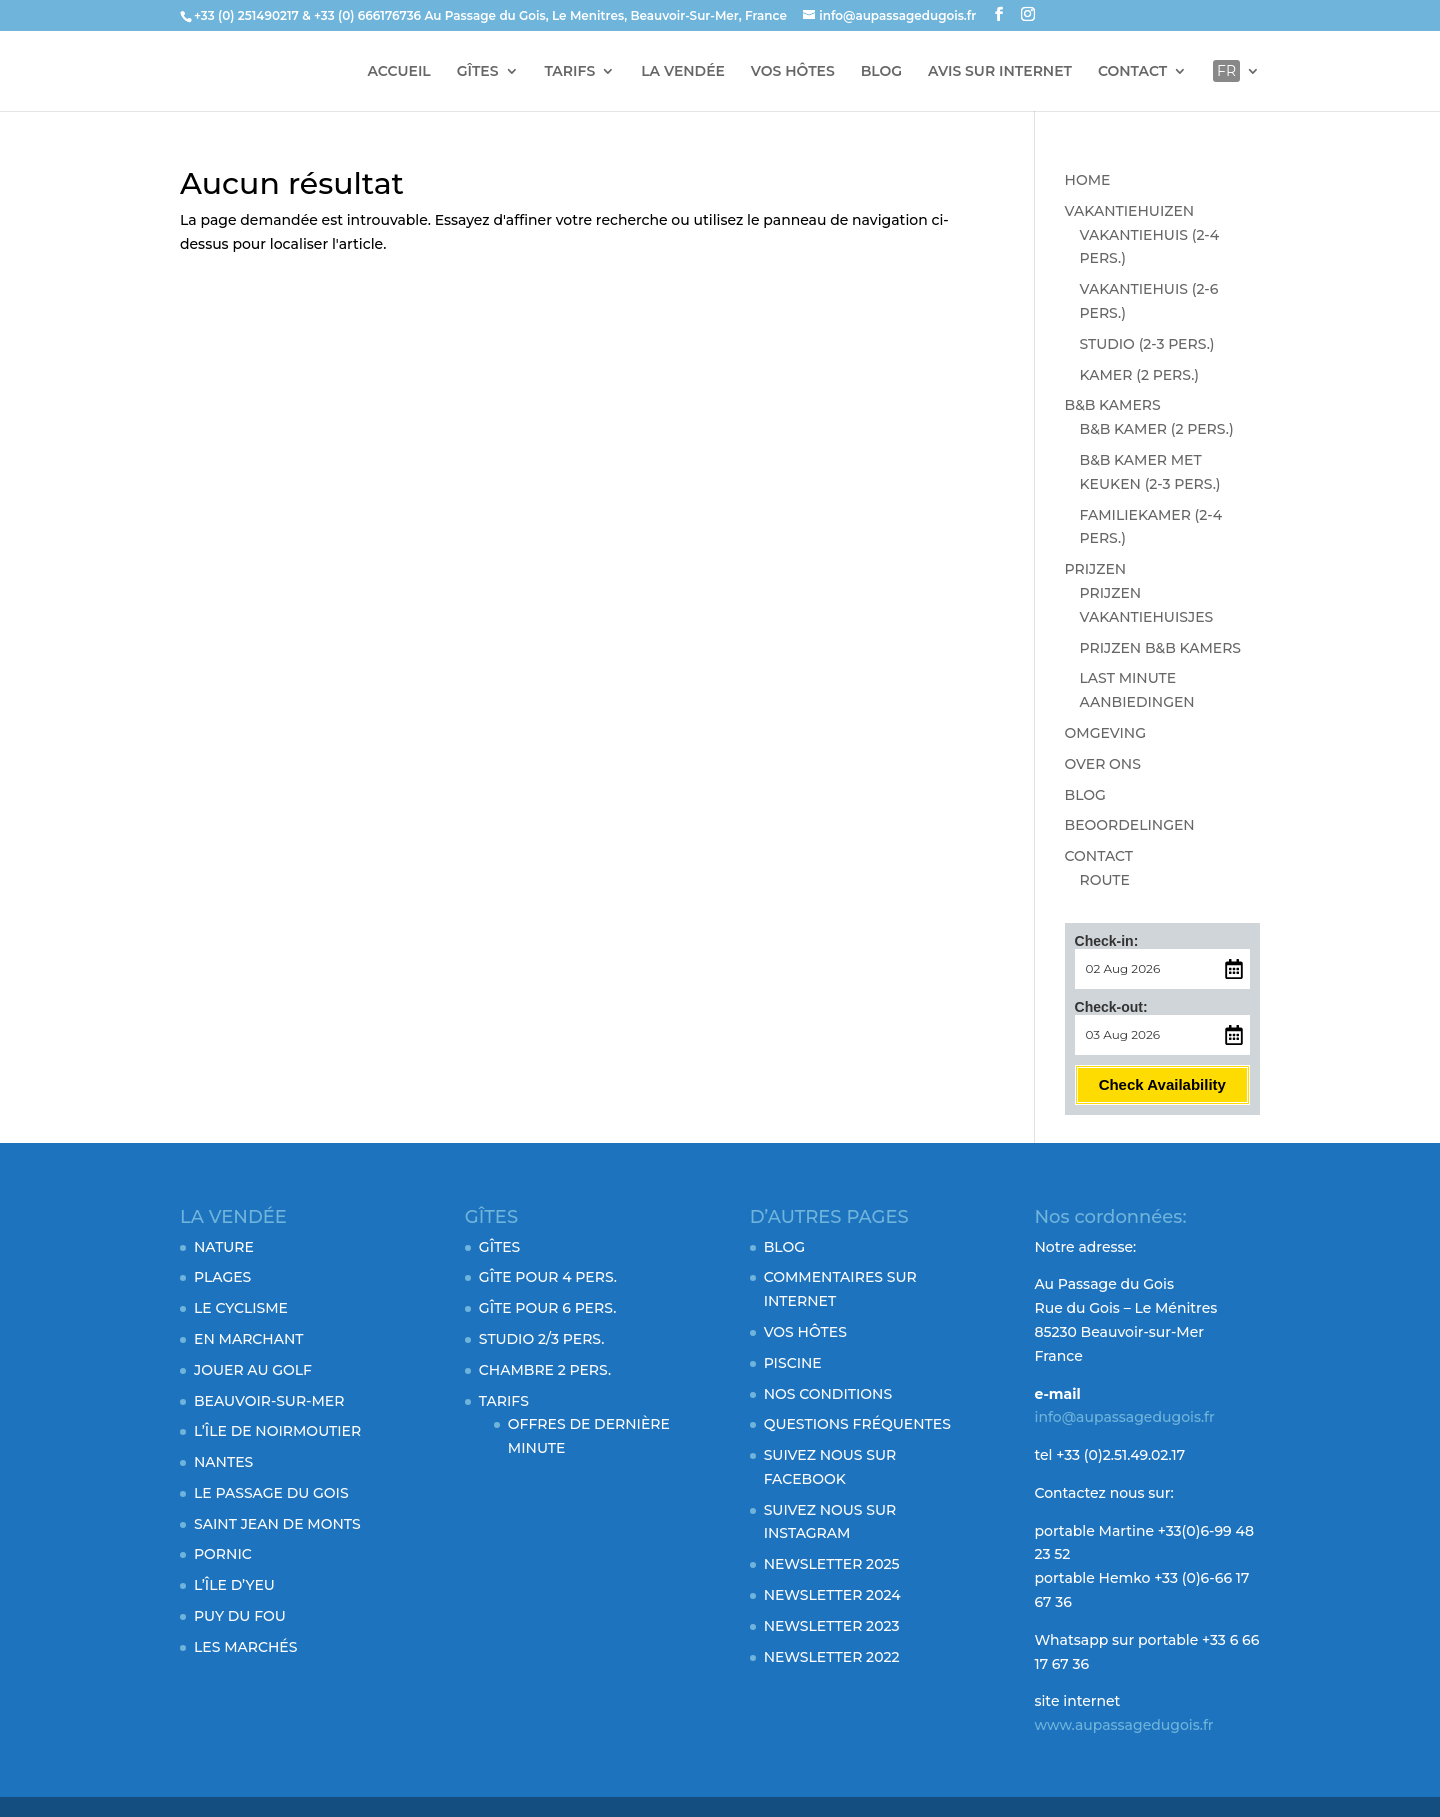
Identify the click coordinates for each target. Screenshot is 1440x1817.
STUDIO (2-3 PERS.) (1147, 344)
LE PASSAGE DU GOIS (271, 1493)
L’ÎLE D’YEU (234, 1585)
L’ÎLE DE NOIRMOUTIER (277, 1431)
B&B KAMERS (1113, 405)
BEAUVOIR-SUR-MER (269, 1401)
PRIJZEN (1096, 569)
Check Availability (1162, 1084)
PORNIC (223, 1554)
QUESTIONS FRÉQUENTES (857, 1424)
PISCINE (793, 1363)
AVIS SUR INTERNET (1000, 72)
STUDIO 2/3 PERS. (542, 1339)
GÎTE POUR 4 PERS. (548, 1277)
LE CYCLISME (241, 1308)
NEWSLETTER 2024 (832, 1595)
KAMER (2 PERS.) (1140, 375)
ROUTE (1105, 880)
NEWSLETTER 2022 (832, 1657)
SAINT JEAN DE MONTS (277, 1524)
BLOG (881, 72)
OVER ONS (1103, 764)
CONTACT (1132, 72)
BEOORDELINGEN (1130, 825)
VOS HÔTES (793, 72)
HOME (1088, 180)
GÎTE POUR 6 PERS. (547, 1308)
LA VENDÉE (683, 72)
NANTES (223, 1462)
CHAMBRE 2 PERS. (545, 1370)
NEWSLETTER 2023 (832, 1626)
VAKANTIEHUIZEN (1130, 211)
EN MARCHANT (249, 1339)
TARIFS (569, 72)
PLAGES (222, 1277)
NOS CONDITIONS (828, 1394)
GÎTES (478, 72)
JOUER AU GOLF (253, 1370)
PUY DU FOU (240, 1616)
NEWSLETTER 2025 (832, 1564)
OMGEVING (1105, 733)
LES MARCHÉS (245, 1647)
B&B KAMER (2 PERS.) (1157, 429)
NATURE (224, 1247)
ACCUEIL (399, 72)
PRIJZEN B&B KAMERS (1160, 648)
